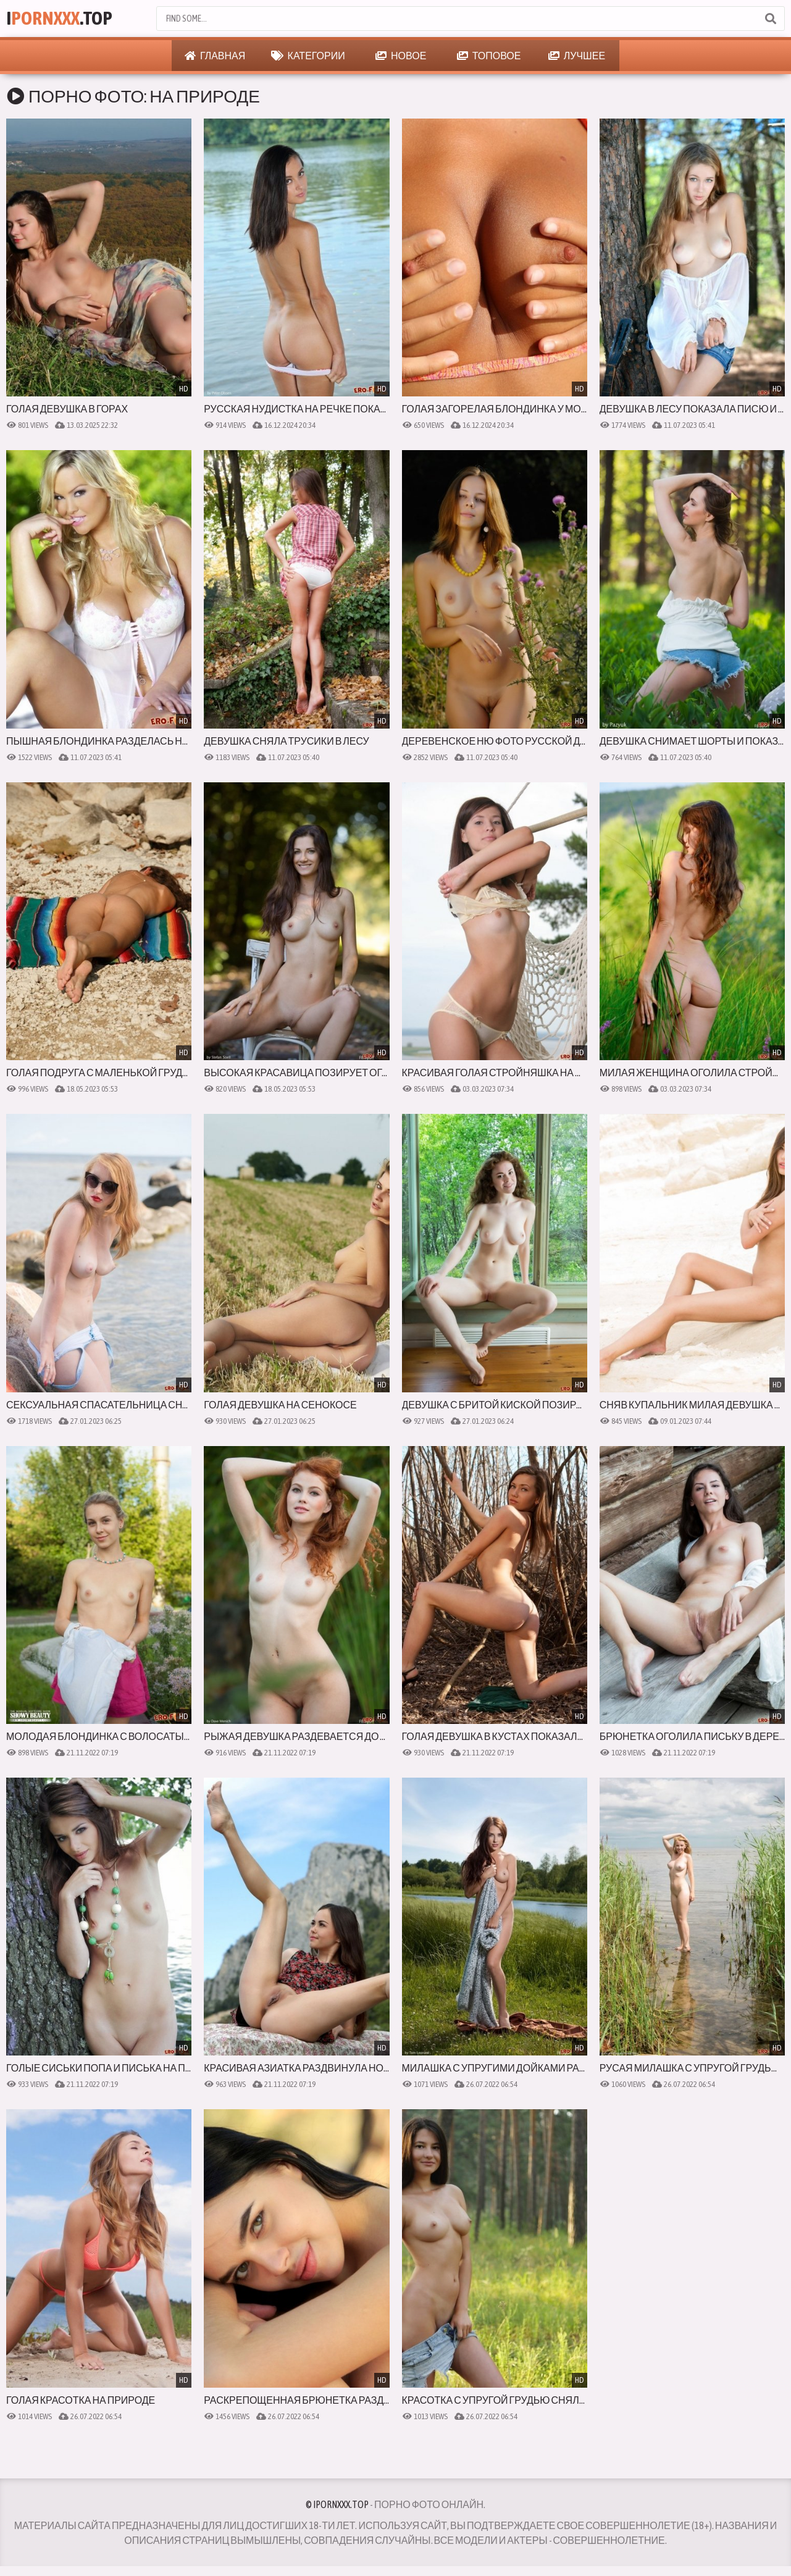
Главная (215, 55)
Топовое (489, 55)
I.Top (60, 18)
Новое (400, 55)
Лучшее (576, 55)
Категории (308, 55)
